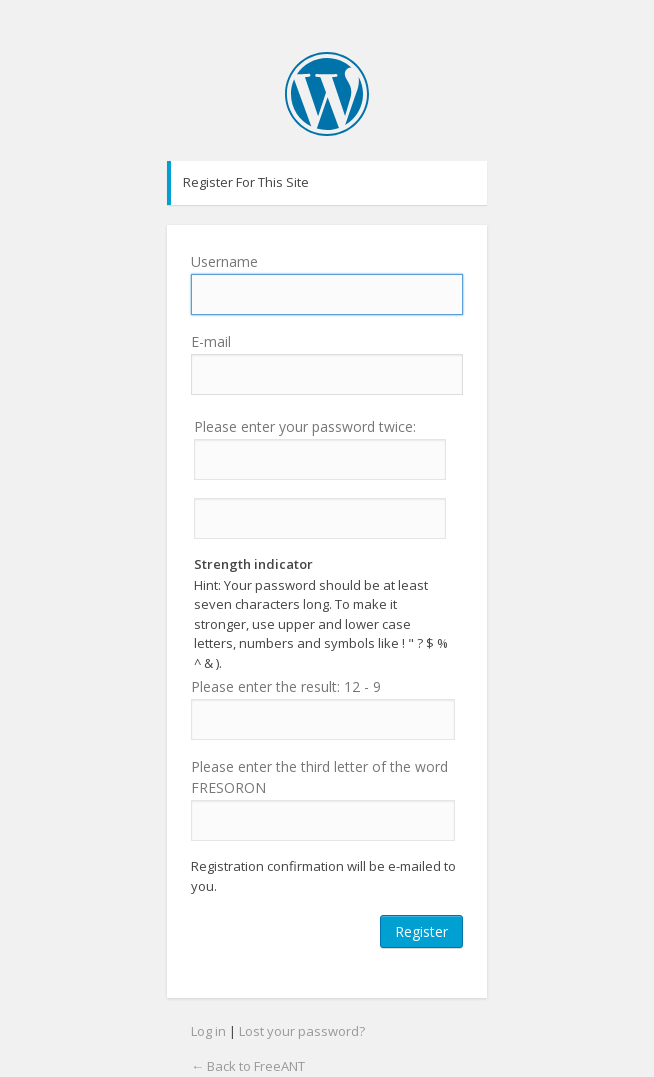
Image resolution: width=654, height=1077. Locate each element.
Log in (208, 1031)
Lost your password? (302, 1031)
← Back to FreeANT (248, 1066)
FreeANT (327, 94)
